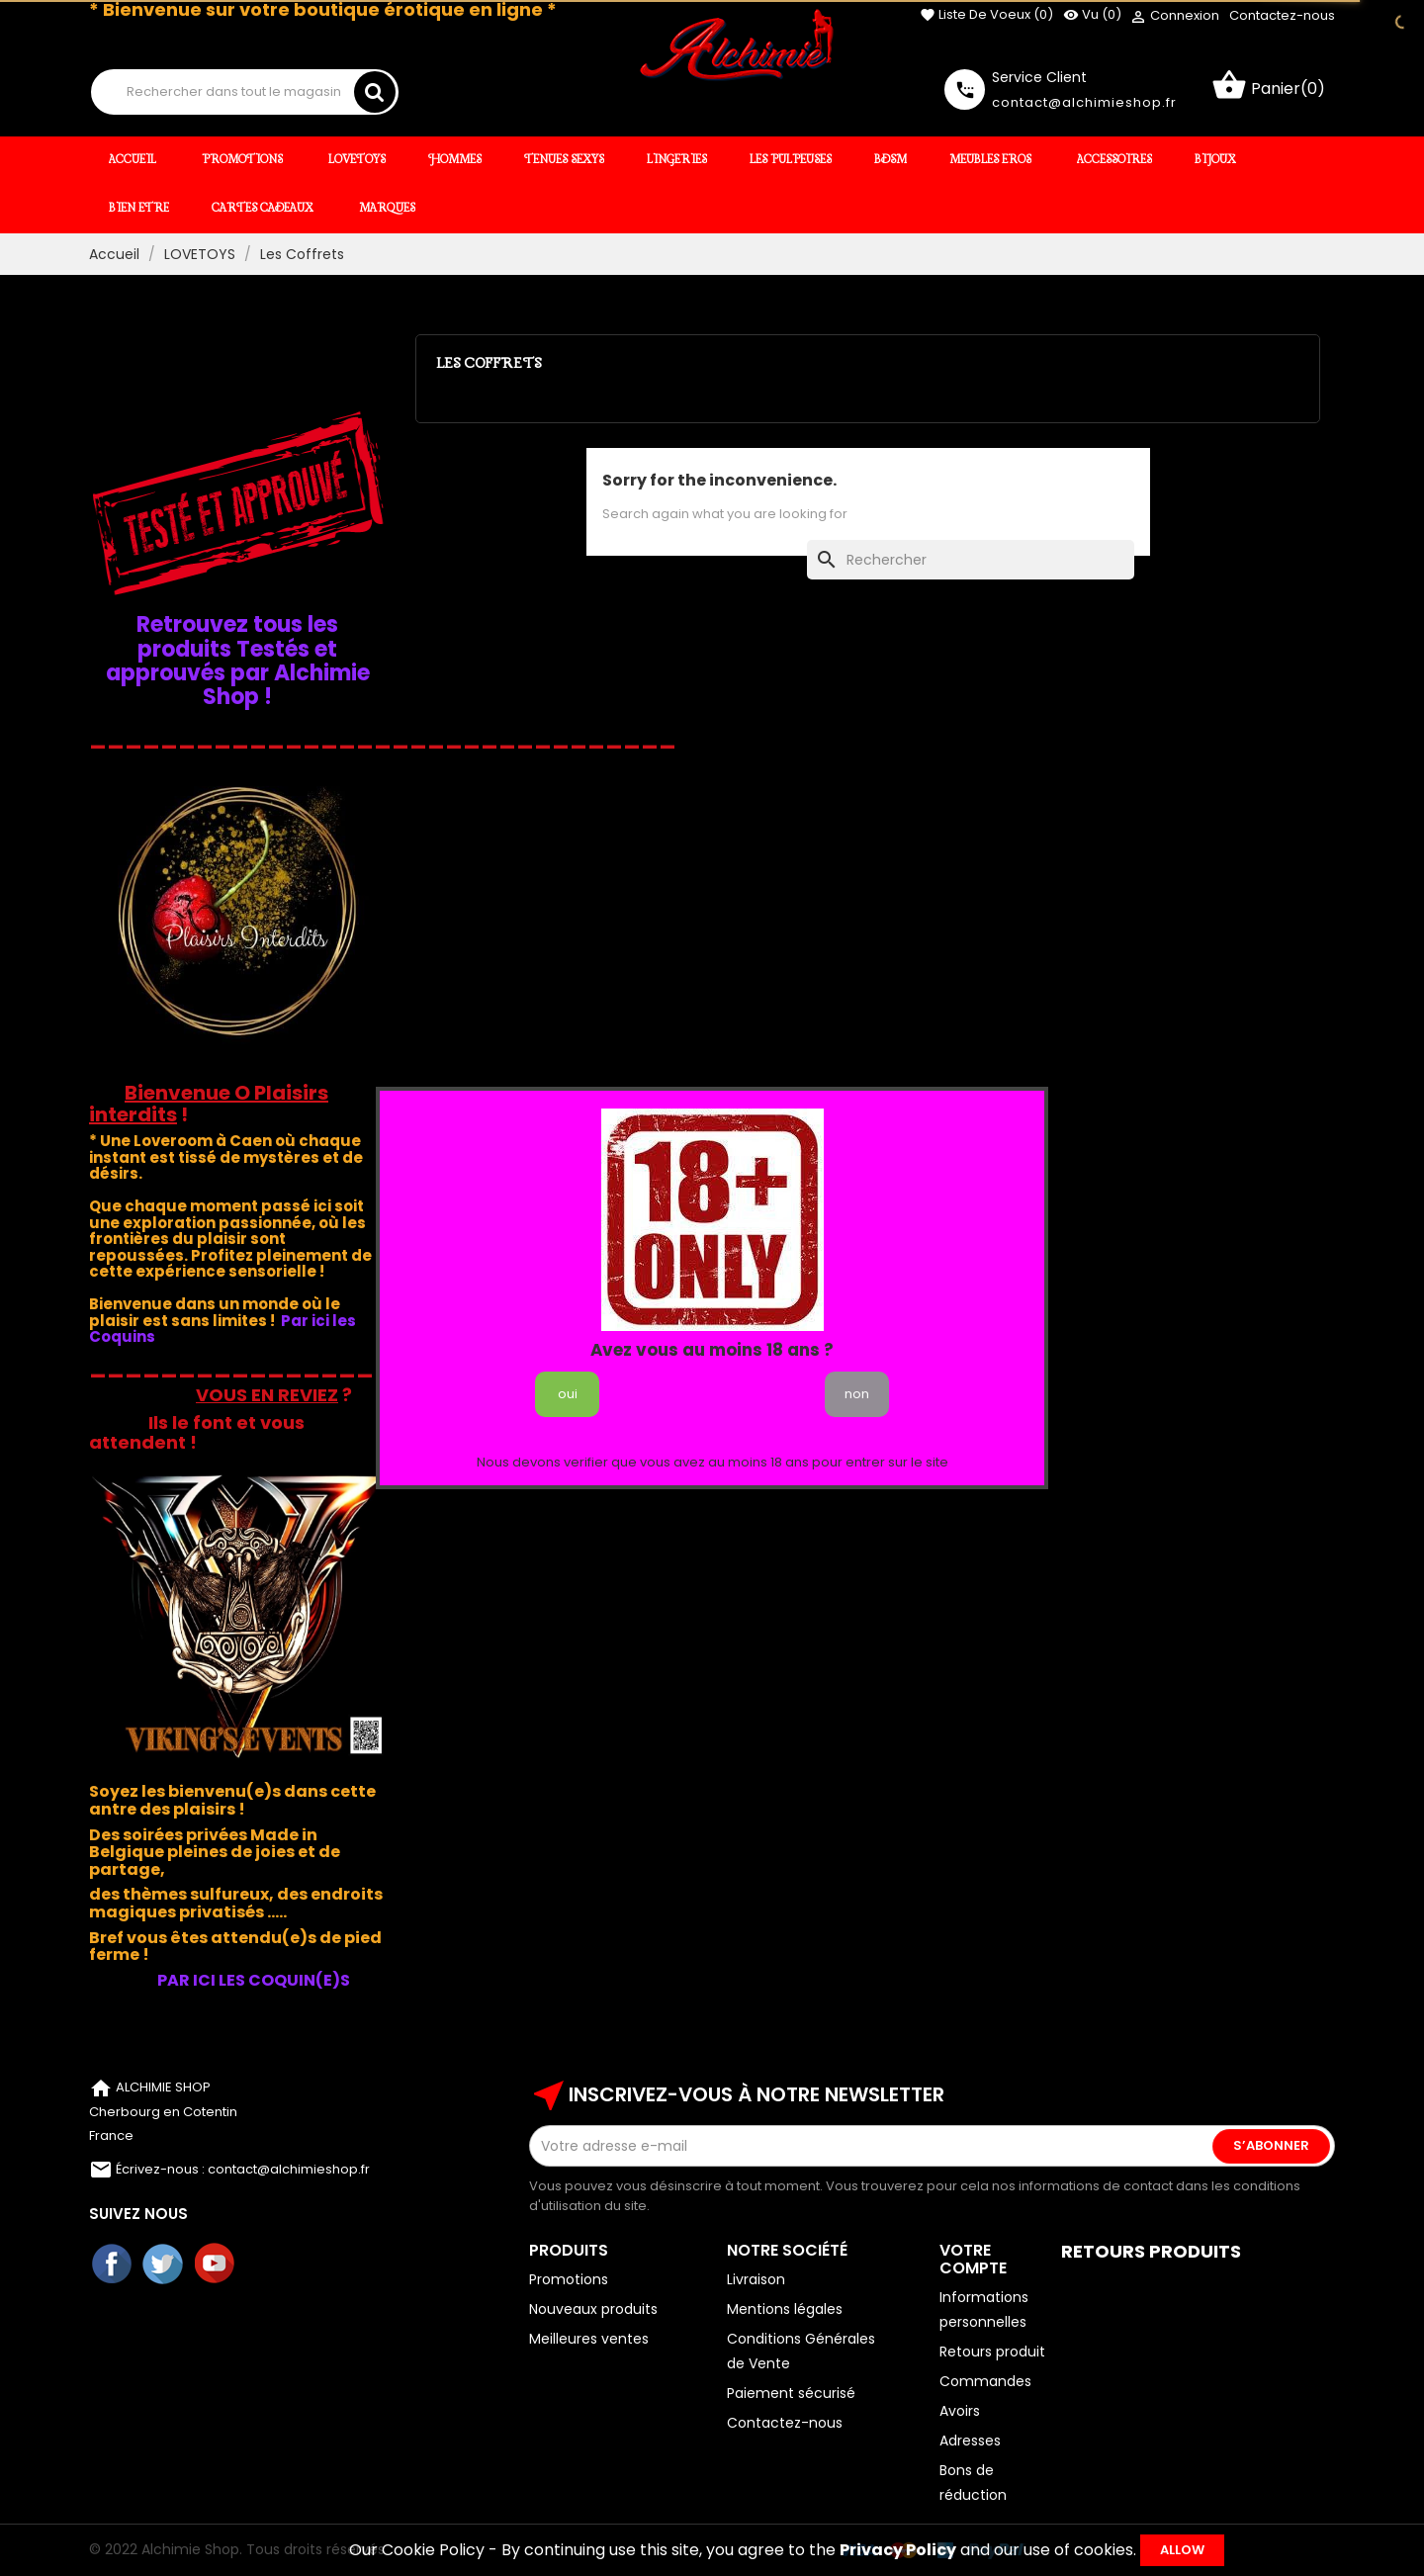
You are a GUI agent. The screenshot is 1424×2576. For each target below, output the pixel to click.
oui (568, 1393)
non (857, 1393)
